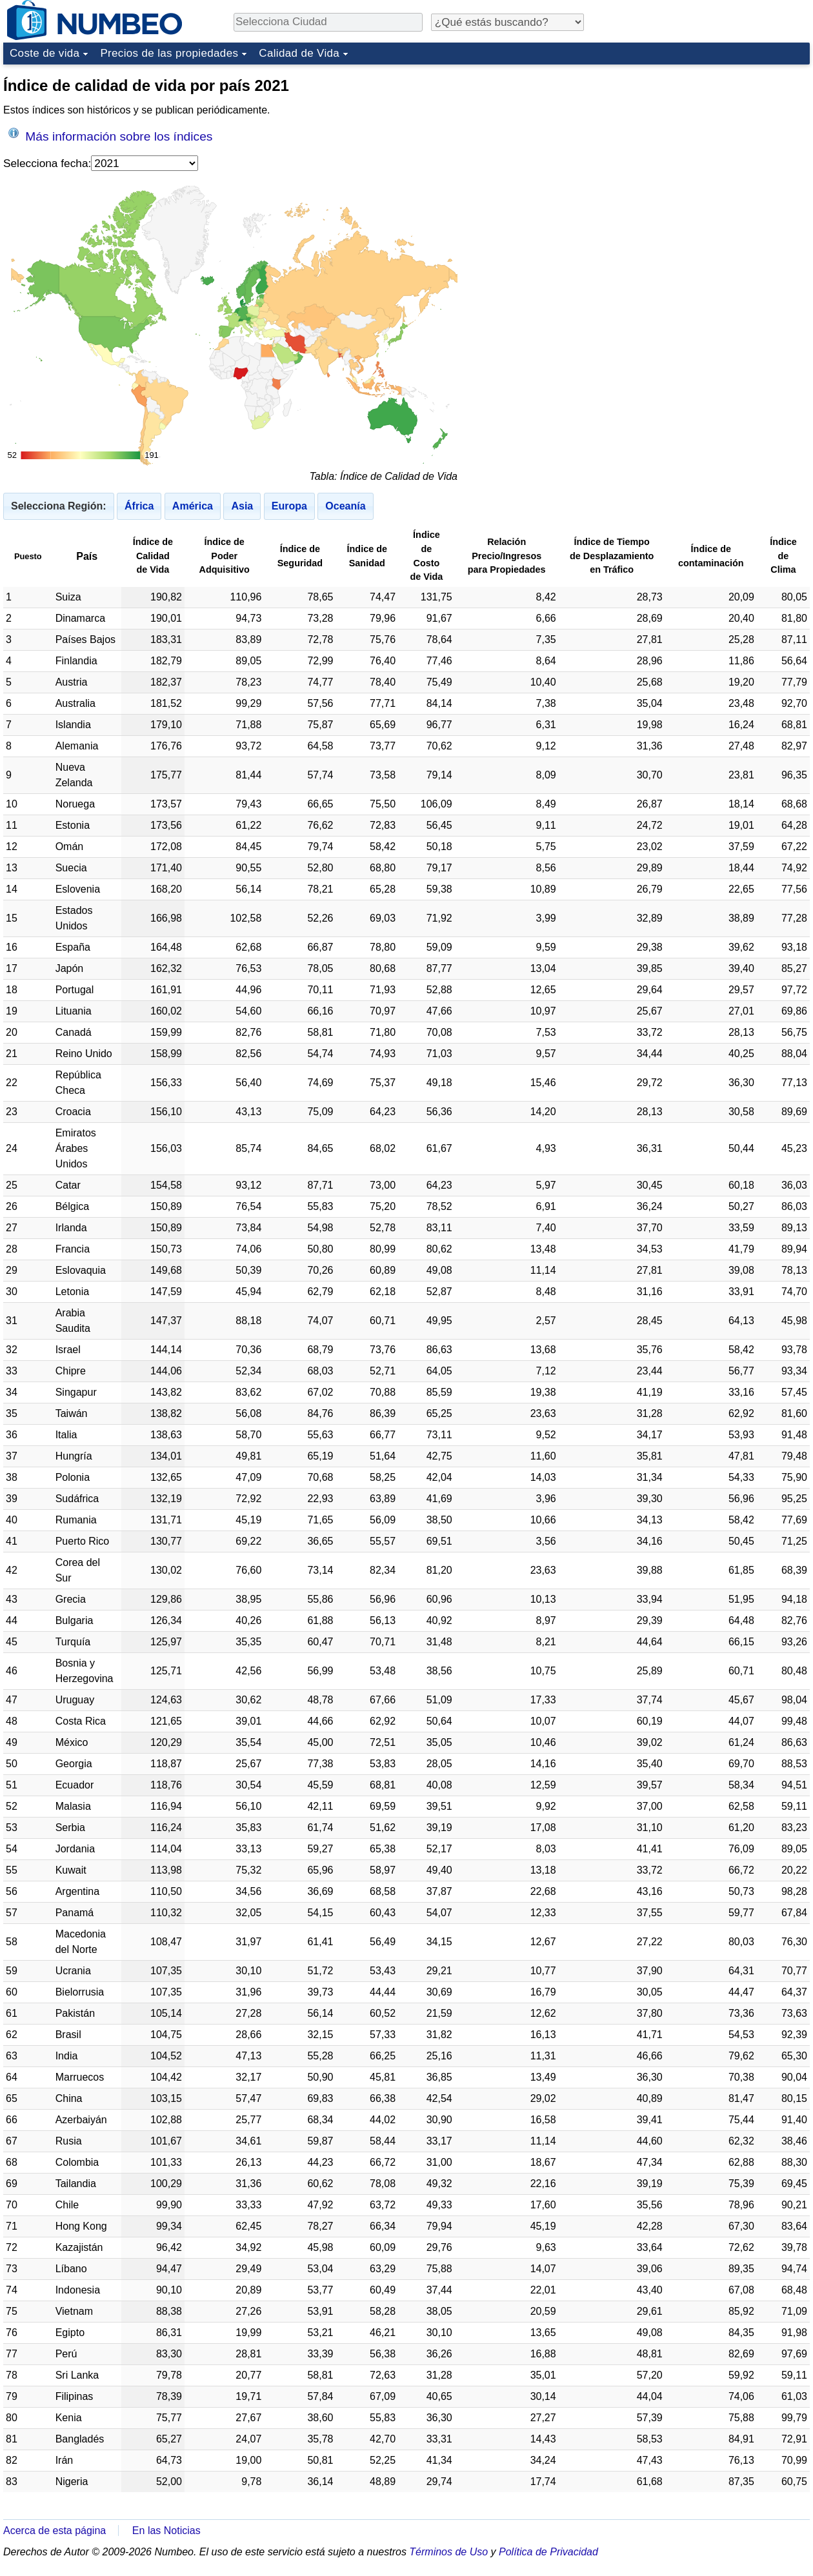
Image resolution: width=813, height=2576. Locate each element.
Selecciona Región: (58, 505)
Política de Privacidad (548, 2551)
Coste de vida (44, 53)
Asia (242, 505)
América (192, 505)
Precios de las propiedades (169, 53)
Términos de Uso (448, 2551)
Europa (289, 505)
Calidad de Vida (299, 53)
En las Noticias (166, 2530)
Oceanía (345, 505)
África (139, 505)
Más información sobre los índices (110, 135)
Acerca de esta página (54, 2530)
